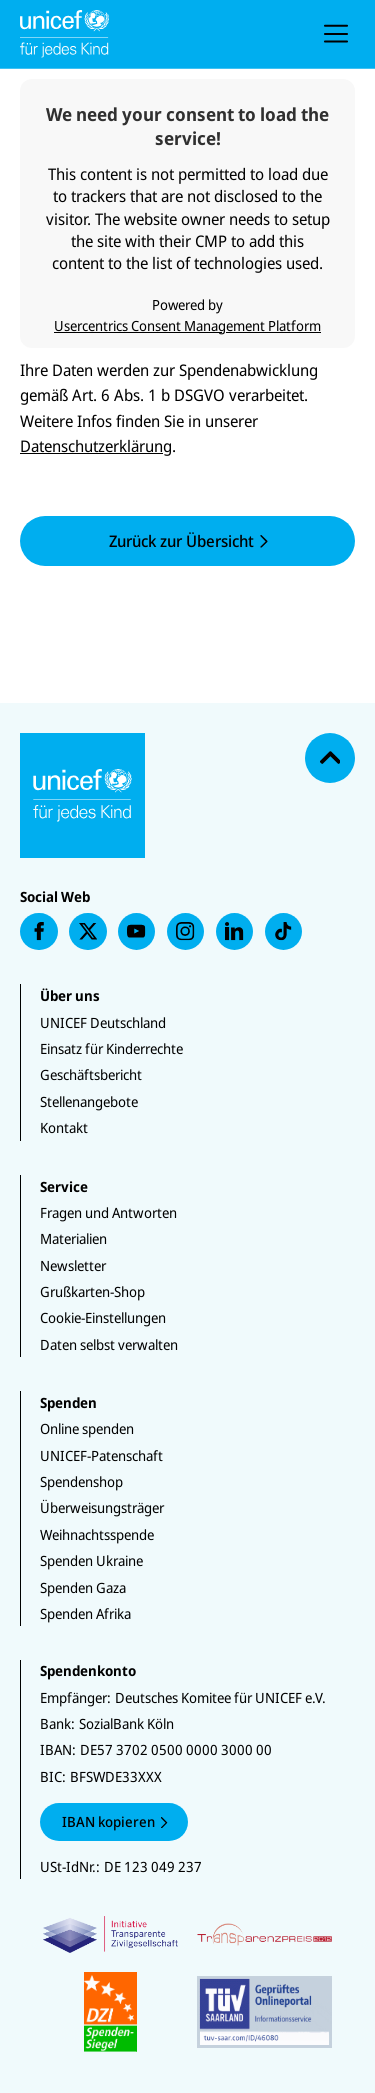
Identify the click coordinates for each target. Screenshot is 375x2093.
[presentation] (336, 34)
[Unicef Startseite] (148, 34)
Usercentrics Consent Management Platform (187, 325)
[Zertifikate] (187, 1983)
